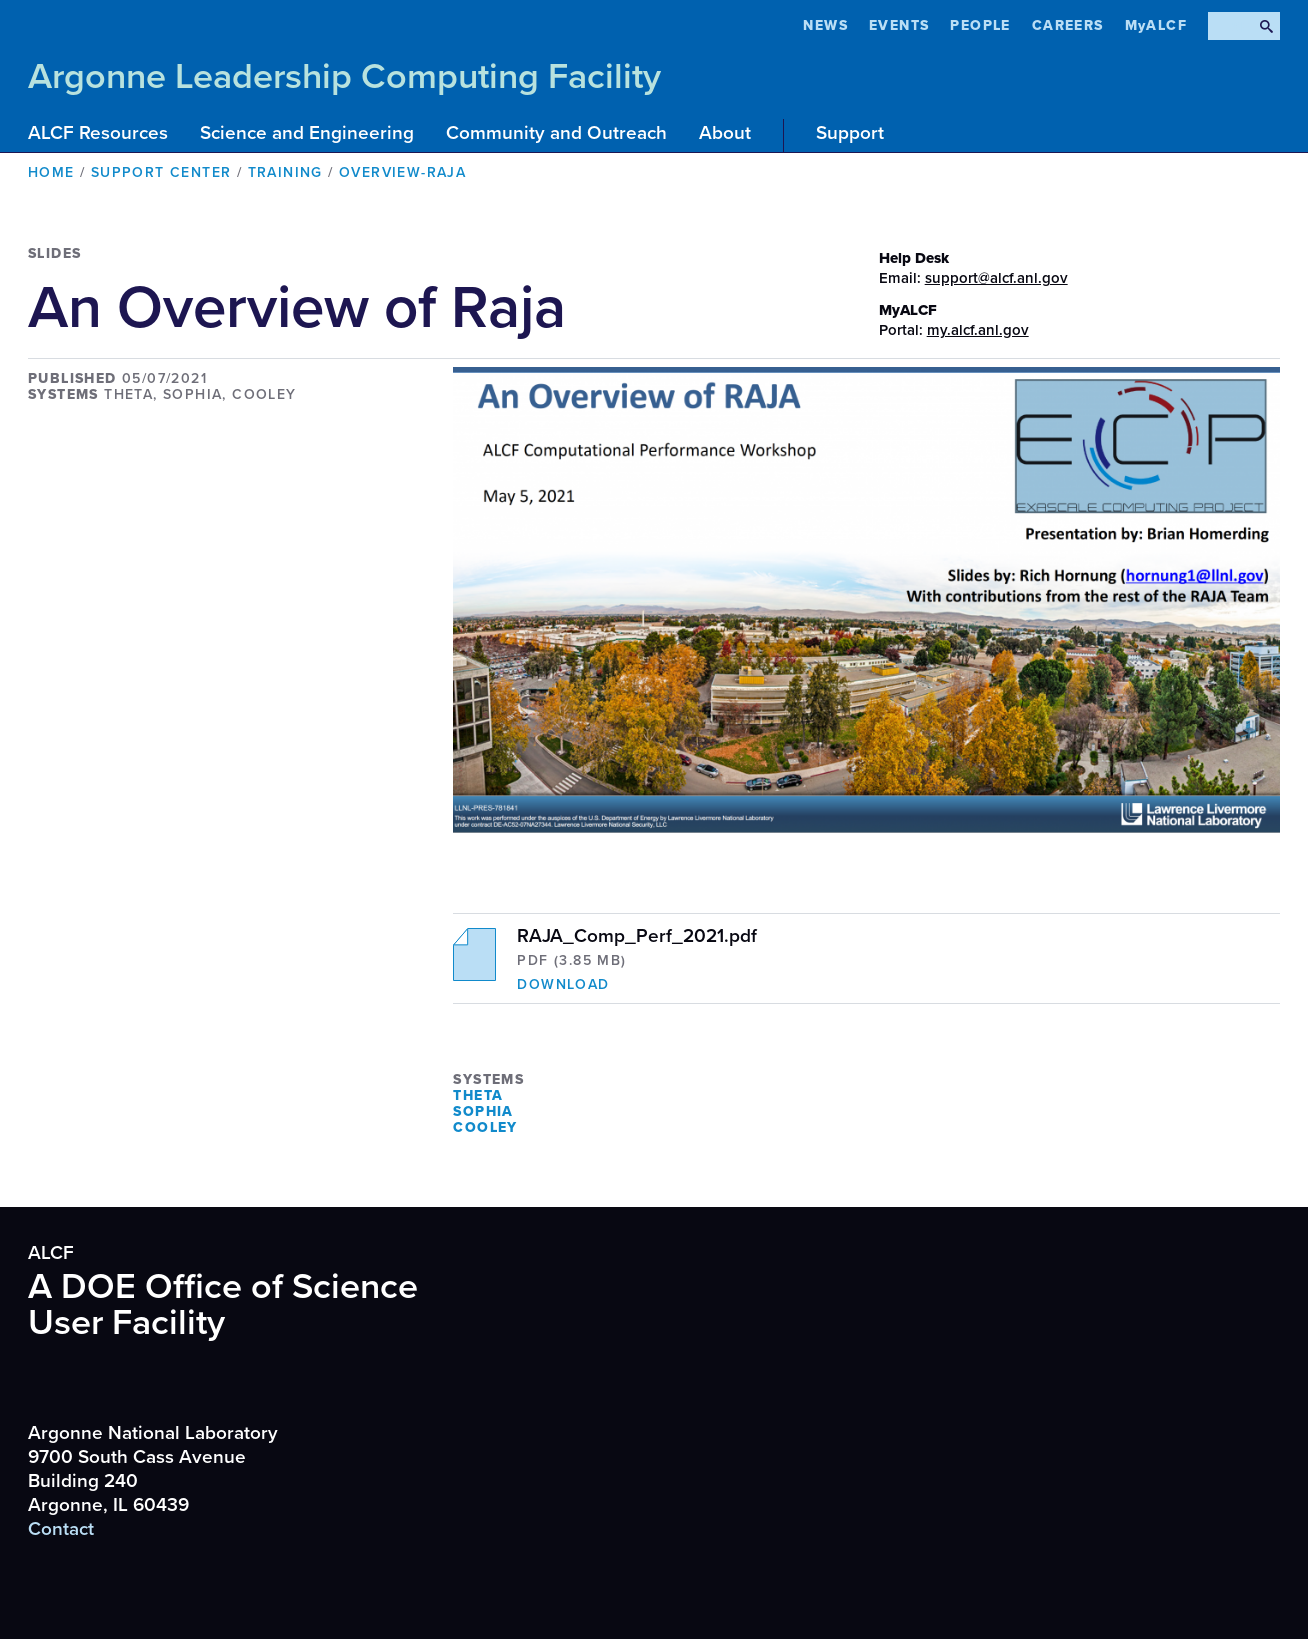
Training (285, 172)
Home (51, 172)
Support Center (161, 172)
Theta (478, 1095)
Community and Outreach (556, 133)
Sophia (483, 1111)
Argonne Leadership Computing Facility (344, 76)
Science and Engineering (307, 133)
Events (899, 25)
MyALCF (1156, 25)
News (825, 25)
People (980, 25)
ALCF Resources (98, 133)
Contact (61, 1529)
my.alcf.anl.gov (978, 330)
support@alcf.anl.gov (996, 278)
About (725, 133)
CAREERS (1068, 25)
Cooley (485, 1127)
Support (850, 133)
